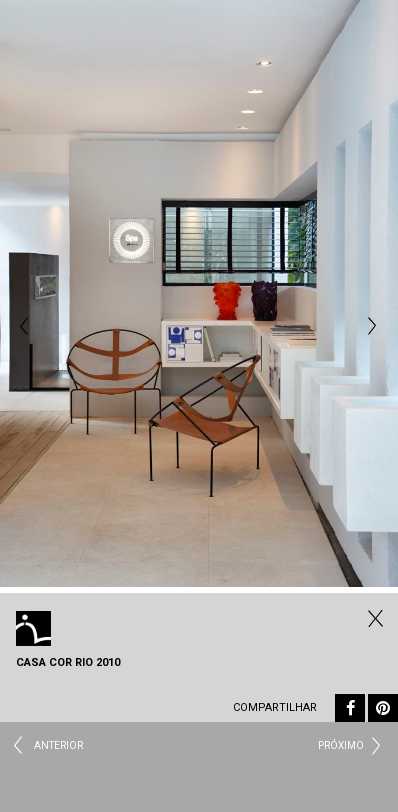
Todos (373, 618)
